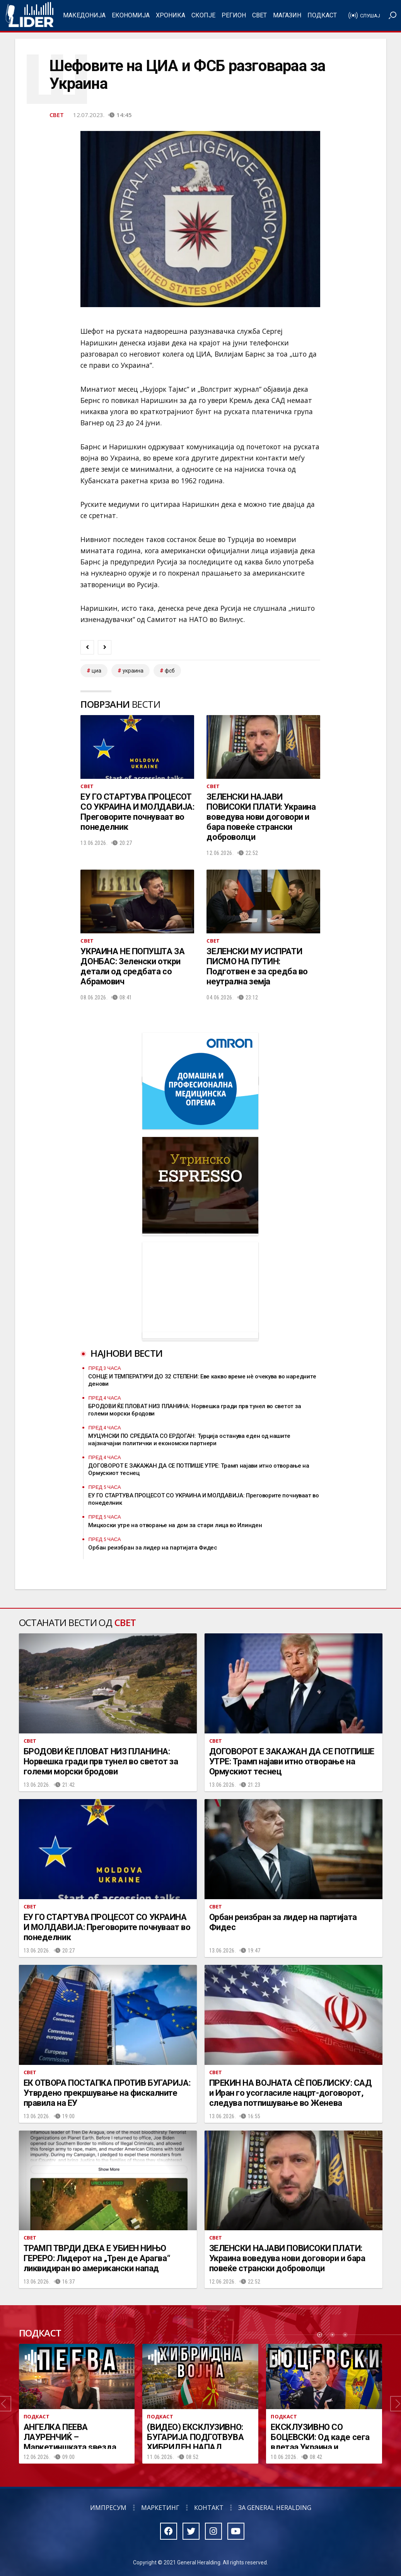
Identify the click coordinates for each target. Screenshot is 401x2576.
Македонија (84, 15)
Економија (131, 15)
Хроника (170, 15)
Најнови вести (126, 1353)
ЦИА (96, 671)
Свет (259, 15)
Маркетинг (160, 2507)
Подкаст (322, 15)
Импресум (108, 2507)
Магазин (287, 15)
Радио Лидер (29, 15)
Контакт (209, 2507)
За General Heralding (274, 2507)
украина (133, 671)
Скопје (203, 15)
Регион (234, 15)
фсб (170, 671)
